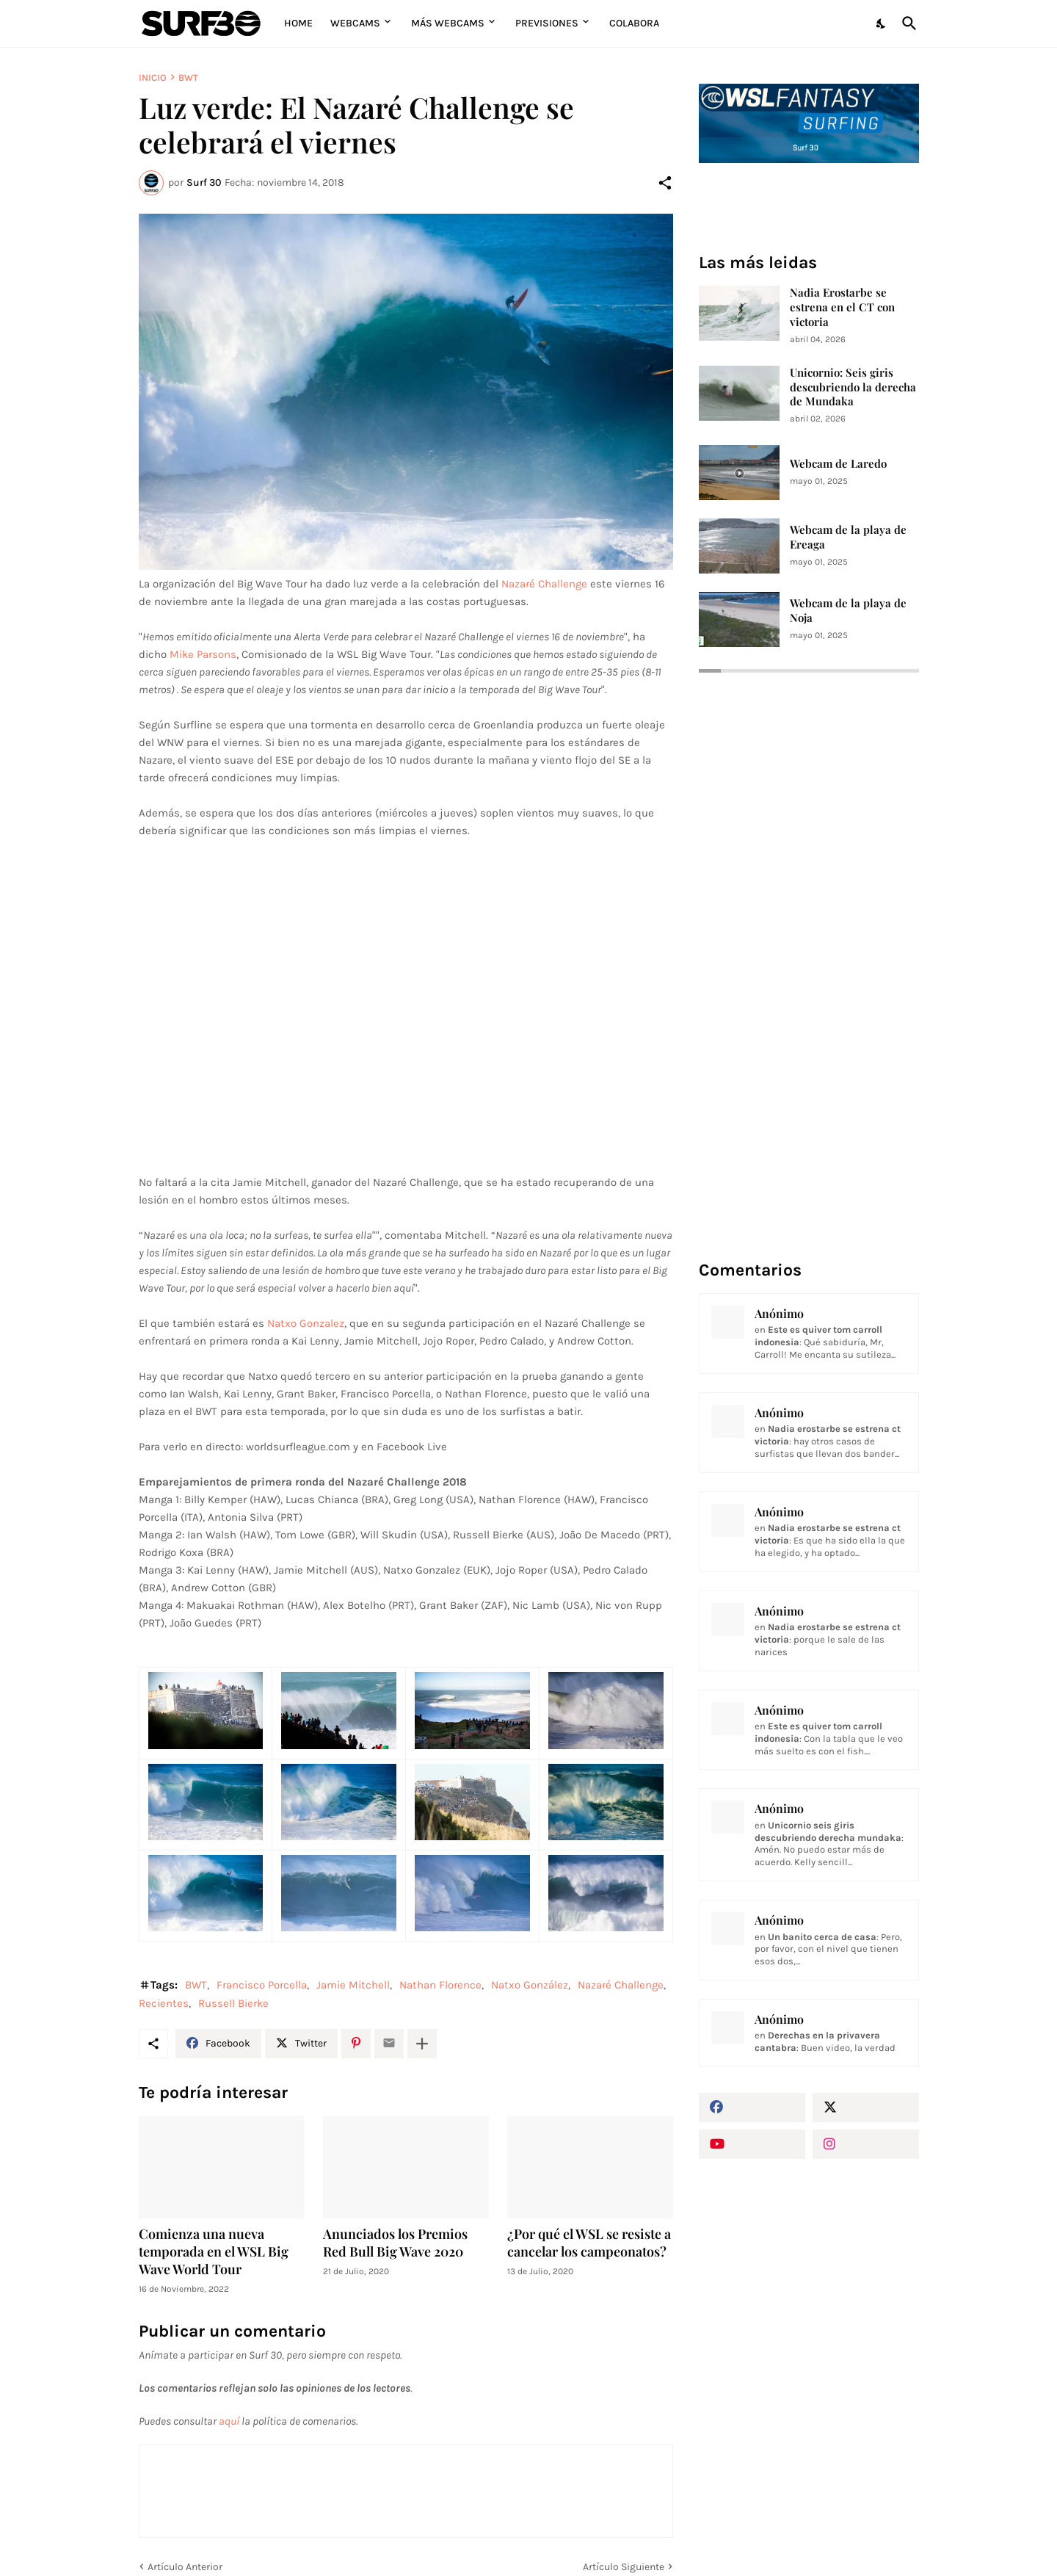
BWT (188, 77)
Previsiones (546, 23)
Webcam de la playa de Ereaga (848, 537)
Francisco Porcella (262, 1984)
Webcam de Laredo (838, 464)
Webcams (355, 23)
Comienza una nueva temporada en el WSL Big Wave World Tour (213, 2252)
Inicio (153, 77)
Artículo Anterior (185, 2567)
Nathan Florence (440, 1984)
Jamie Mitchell (353, 1984)
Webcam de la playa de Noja (848, 610)
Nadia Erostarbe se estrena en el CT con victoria (842, 307)
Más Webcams (447, 23)
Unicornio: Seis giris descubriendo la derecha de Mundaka (853, 387)
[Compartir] (665, 182)
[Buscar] (906, 23)
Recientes (164, 2003)
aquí (229, 2421)
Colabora (634, 23)
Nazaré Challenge (544, 583)
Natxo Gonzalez (305, 1323)
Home (298, 23)
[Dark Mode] (881, 23)
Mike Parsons (203, 654)
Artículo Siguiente (623, 2567)
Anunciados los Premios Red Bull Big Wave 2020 (395, 2243)
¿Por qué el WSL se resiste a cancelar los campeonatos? (589, 2243)
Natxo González (529, 1984)
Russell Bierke (233, 2003)
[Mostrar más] (422, 2043)
